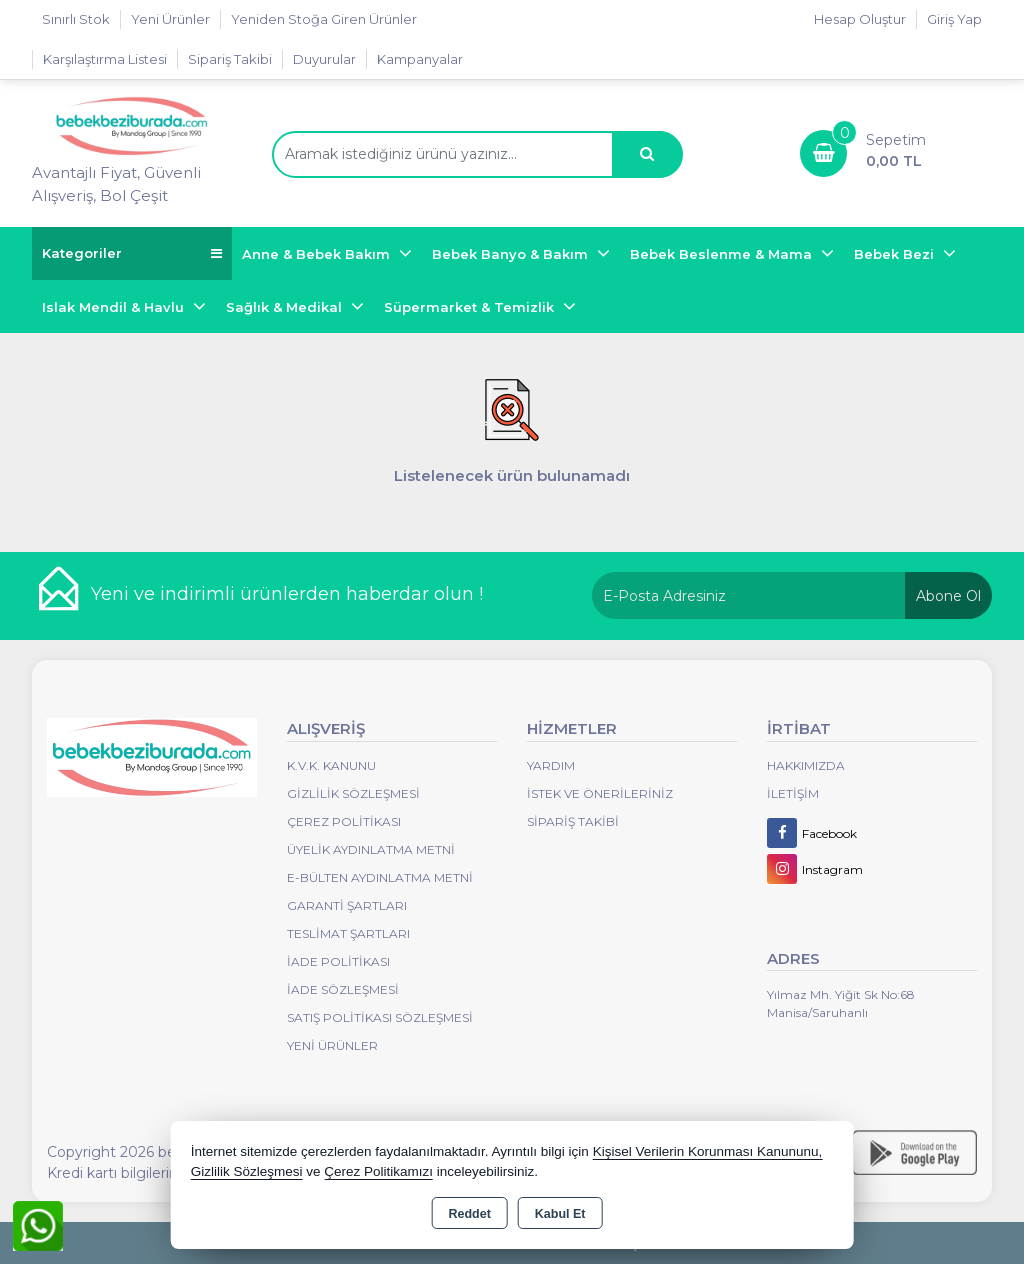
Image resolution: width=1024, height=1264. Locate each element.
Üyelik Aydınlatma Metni (371, 849)
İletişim (793, 793)
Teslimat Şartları (348, 933)
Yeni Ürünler (332, 1045)
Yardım (551, 765)
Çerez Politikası (344, 821)
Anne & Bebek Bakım (318, 254)
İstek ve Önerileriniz (600, 793)
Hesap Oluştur (860, 19)
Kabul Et (560, 1214)
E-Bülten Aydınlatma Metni (380, 877)
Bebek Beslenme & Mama (723, 254)
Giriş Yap (954, 19)
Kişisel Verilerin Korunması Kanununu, (708, 1151)
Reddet (469, 1214)
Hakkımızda (806, 765)
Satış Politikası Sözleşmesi (380, 1017)
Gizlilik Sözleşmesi (353, 793)
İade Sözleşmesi (343, 989)
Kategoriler (132, 253)
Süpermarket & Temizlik (471, 307)
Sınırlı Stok (76, 19)
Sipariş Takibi (230, 59)
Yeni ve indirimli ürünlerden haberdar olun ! (287, 594)
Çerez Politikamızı (378, 1171)
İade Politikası (338, 961)
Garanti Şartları (347, 905)
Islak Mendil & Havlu (115, 307)
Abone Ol (948, 596)
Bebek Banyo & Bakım (512, 254)
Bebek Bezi (896, 254)
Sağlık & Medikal (286, 307)
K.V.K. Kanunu (331, 765)
